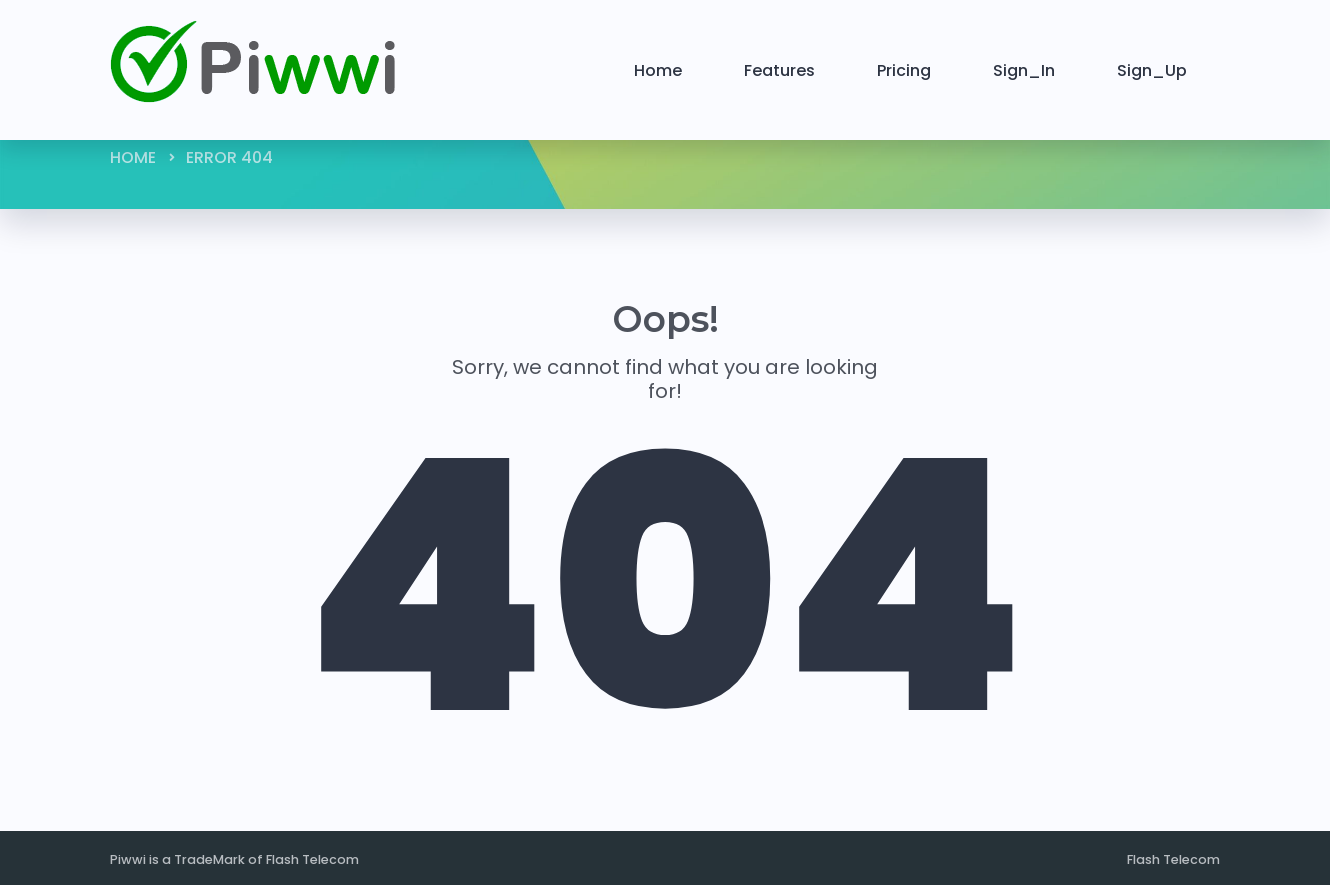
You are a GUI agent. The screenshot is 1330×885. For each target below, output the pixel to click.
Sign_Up (1152, 70)
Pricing (904, 70)
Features (779, 70)
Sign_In (1024, 70)
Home (658, 70)
